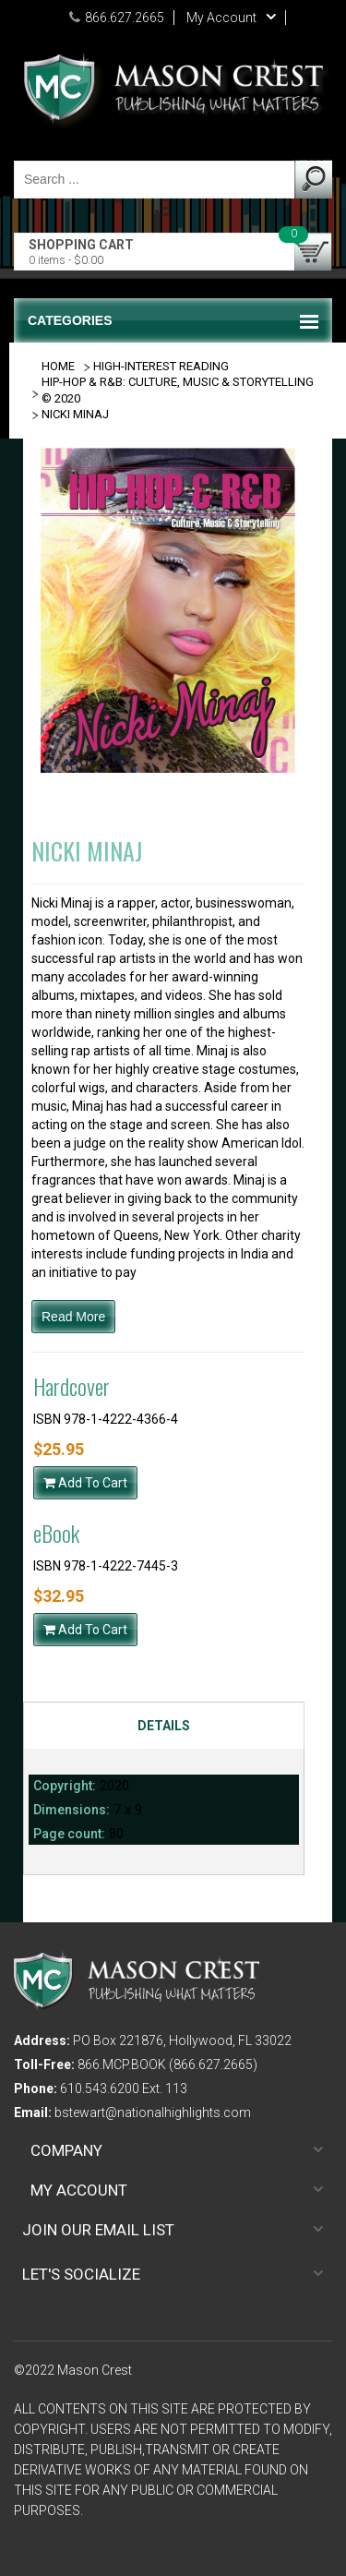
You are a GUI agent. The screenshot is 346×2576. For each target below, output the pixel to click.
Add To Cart (85, 1482)
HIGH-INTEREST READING (161, 366)
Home (58, 366)
